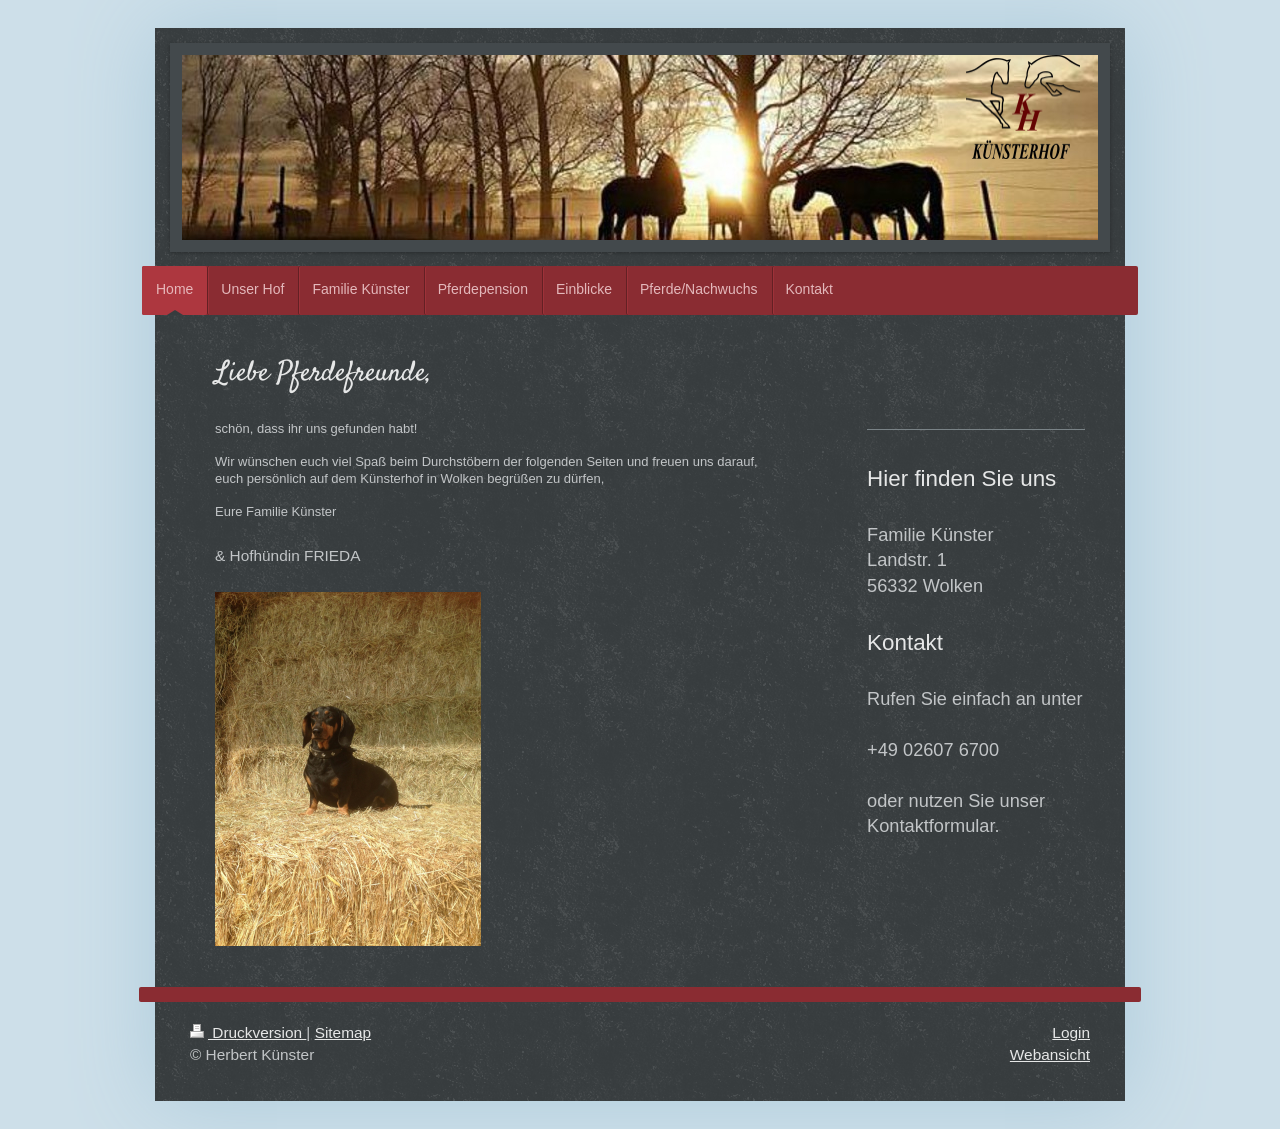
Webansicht (1050, 1054)
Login (1071, 1032)
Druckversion (248, 1032)
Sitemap (343, 1032)
